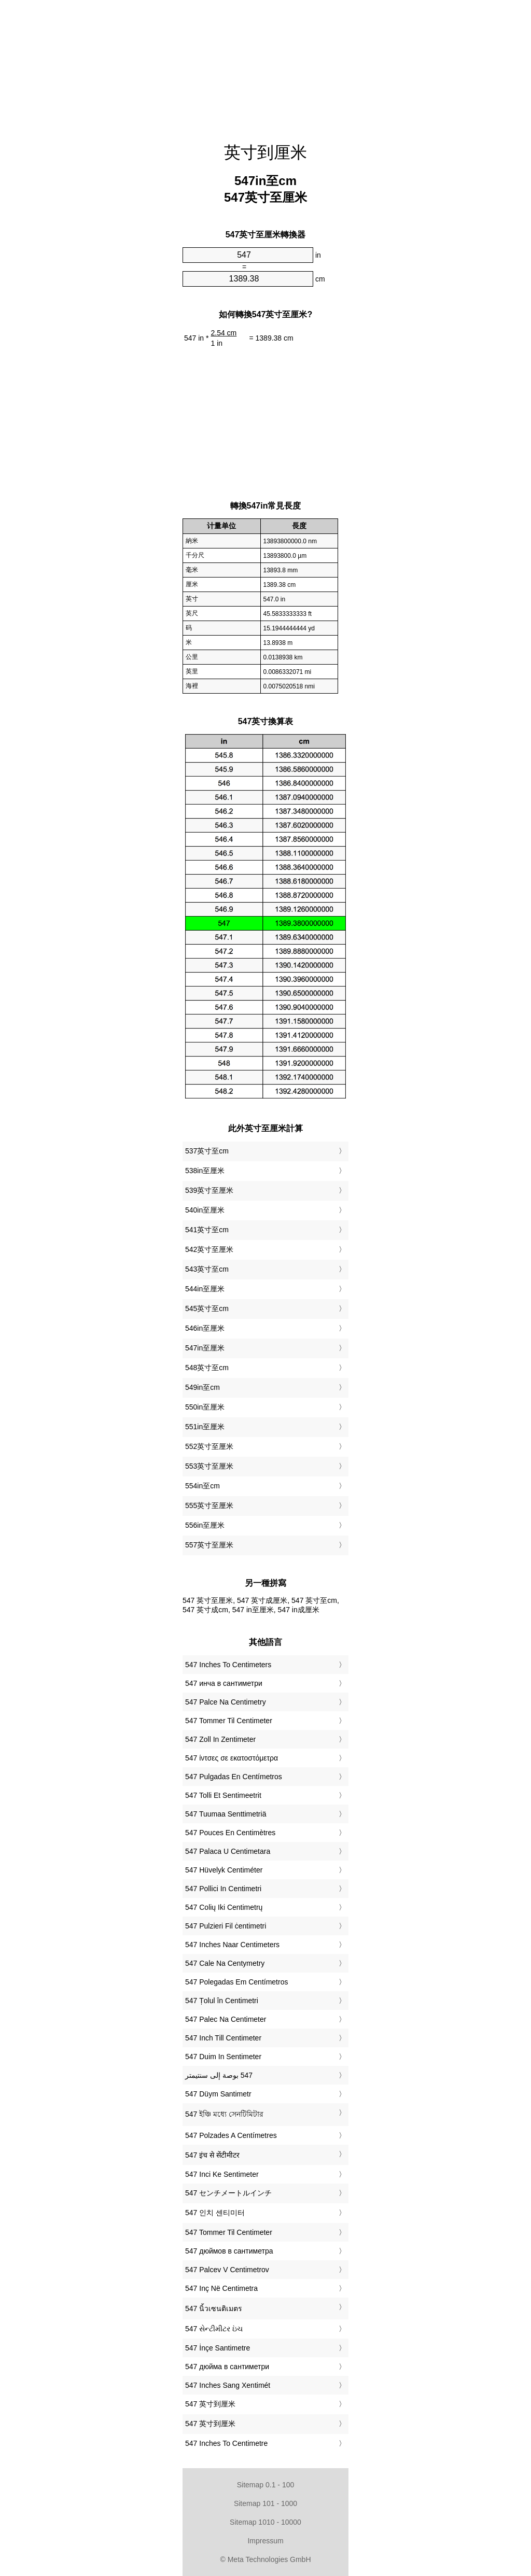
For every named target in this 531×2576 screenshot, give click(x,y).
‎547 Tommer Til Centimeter (228, 1720)
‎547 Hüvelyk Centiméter (223, 1870)
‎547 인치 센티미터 (215, 2212)
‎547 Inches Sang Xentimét (227, 2385)
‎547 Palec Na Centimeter (225, 2019)
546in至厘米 (205, 1328)
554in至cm (202, 1486)
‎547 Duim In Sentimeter (223, 2056)
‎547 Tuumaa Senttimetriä (225, 1814)
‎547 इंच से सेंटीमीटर (212, 2155)
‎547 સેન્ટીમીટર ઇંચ (214, 2329)
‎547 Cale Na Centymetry (224, 1963)
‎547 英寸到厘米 (210, 2404)
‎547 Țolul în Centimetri (221, 2000)
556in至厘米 (205, 1525)
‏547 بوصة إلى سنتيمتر (219, 2075)
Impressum (265, 2541)
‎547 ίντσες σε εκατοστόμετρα (231, 1758)
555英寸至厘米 (209, 1505)
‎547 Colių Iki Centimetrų (223, 1907)
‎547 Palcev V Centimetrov (227, 2269)
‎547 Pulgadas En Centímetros (233, 1776)
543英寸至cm (207, 1269)
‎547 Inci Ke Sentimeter (222, 2174)
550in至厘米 (205, 1407)
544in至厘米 (205, 1289)
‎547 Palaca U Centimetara (227, 1851)
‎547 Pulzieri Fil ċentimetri (225, 1926)
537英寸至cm (207, 1151)
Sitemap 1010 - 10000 (265, 2522)
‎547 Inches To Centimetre (226, 2443)
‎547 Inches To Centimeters (228, 1664)
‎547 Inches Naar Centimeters (232, 1944)
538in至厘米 (205, 1170)
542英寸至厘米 (209, 1249)
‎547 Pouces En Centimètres (230, 1832)
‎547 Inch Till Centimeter (223, 2038)
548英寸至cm (207, 1367)
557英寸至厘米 (209, 1545)
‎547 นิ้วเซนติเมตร (213, 2308)
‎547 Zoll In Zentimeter (220, 1739)
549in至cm (202, 1387)
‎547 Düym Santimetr (218, 2094)
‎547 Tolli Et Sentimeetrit (223, 1795)
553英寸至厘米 (209, 1466)
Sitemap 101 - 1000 (265, 2503)
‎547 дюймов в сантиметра (229, 2251)
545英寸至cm (207, 1308)
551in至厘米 (205, 1427)
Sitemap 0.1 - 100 (266, 2485)
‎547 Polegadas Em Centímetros (236, 1982)
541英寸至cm (207, 1230)
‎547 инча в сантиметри (223, 1683)
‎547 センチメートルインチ (228, 2193)
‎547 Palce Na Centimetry (225, 1702)
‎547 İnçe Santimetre (217, 2348)
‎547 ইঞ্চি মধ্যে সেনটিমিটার (224, 2114)
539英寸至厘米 (209, 1190)
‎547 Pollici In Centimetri (223, 1888)
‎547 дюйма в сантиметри (227, 2366)
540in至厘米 (205, 1210)
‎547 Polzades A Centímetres (231, 2135)
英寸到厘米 (265, 152)
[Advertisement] (265, 65)
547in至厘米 (205, 1348)
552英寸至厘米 (209, 1446)
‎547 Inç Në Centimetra (221, 2288)
